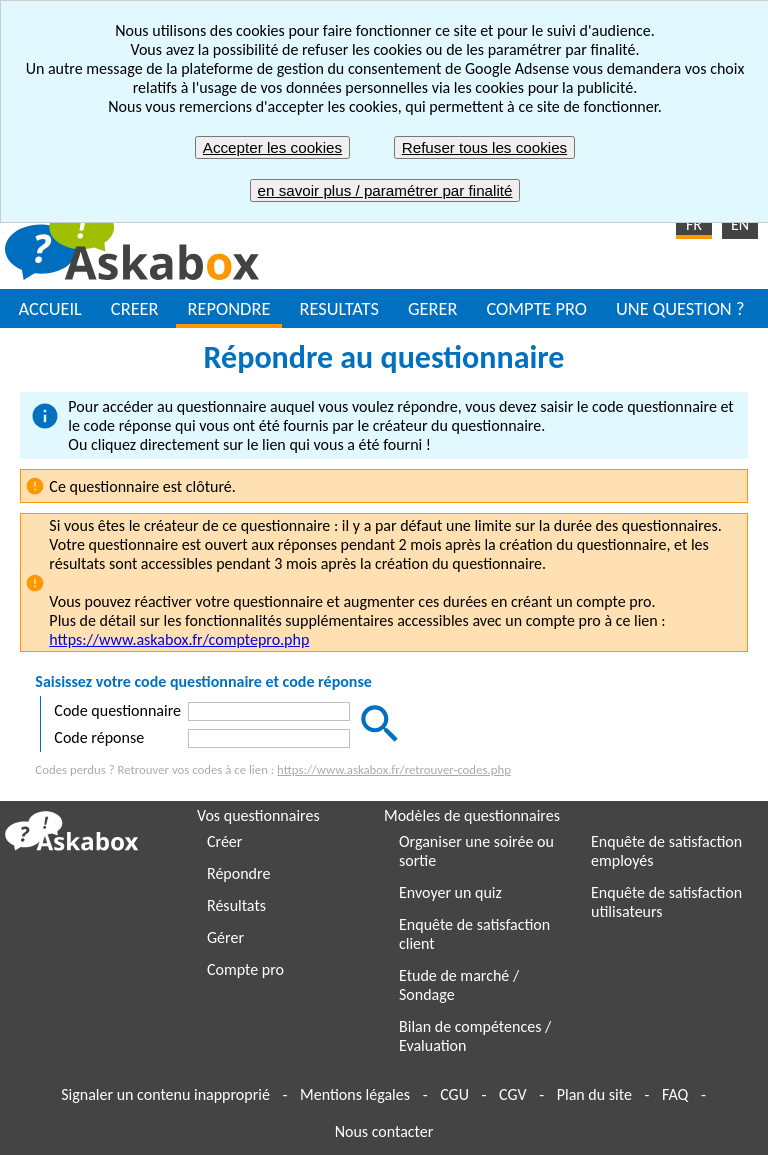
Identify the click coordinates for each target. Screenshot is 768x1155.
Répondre (238, 873)
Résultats (236, 905)
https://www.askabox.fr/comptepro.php (179, 639)
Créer (224, 841)
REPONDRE (229, 308)
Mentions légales (355, 1094)
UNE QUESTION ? (680, 308)
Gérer (225, 937)
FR (694, 224)
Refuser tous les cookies (484, 147)
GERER (433, 308)
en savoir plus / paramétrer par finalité (385, 190)
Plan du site (594, 1094)
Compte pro (245, 969)
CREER (135, 308)
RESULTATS (338, 308)
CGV (512, 1094)
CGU (454, 1094)
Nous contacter (384, 1131)
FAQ (675, 1094)
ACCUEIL (50, 308)
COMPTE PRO (536, 308)
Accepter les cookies (272, 147)
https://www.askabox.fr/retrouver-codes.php (394, 769)
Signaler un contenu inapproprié (165, 1094)
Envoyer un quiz (450, 892)
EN (740, 224)
